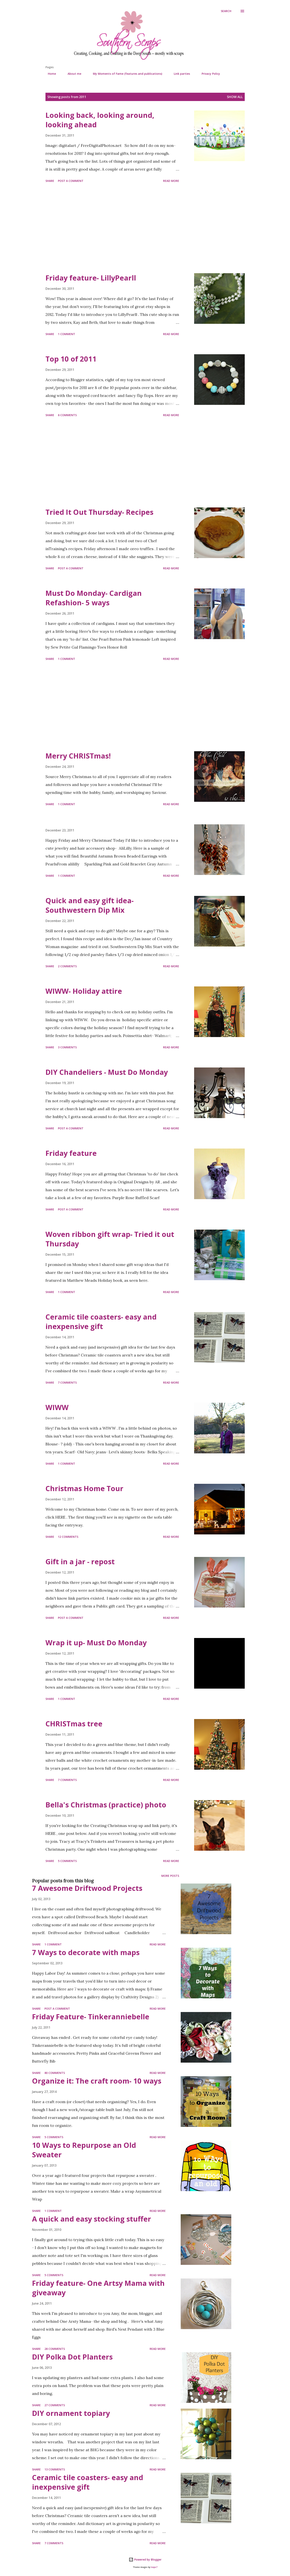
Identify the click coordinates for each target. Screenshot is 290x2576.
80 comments (54, 2073)
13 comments (54, 2469)
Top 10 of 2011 (70, 359)
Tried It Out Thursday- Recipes (99, 512)
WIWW (57, 1407)
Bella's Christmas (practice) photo (105, 1805)
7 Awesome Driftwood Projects (87, 1888)
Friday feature (71, 1153)
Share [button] (49, 181)
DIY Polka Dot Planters (72, 2357)
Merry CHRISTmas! (78, 756)
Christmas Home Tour (84, 1488)
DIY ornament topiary (71, 2413)
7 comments (67, 1382)
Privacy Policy (208, 74)
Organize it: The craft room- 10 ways (96, 2081)
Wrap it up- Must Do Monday (96, 1642)
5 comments (67, 1861)
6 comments (67, 415)
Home (49, 74)
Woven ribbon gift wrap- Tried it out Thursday (109, 1239)
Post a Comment (70, 181)
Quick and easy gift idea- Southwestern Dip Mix (89, 905)
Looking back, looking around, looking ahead (99, 119)
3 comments (67, 1047)
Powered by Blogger (145, 2559)
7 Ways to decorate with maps (86, 1952)
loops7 (154, 2567)
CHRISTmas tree (73, 1724)
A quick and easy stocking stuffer (91, 2219)
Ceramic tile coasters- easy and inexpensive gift (101, 1321)
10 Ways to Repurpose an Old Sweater (84, 2149)
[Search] (226, 11)
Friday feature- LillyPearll (90, 278)
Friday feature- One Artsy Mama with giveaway (98, 2287)
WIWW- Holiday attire (83, 991)
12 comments (68, 1537)
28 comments (54, 2349)
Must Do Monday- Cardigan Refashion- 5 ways (93, 597)
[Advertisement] (112, 228)
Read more (171, 181)
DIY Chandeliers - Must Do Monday (106, 1072)
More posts (170, 1876)
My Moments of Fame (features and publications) (125, 74)
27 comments (54, 2405)
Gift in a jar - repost (80, 1561)
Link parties (179, 74)
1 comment (66, 334)
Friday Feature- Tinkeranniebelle (90, 2017)
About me (72, 74)
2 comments (67, 966)
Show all (235, 97)
